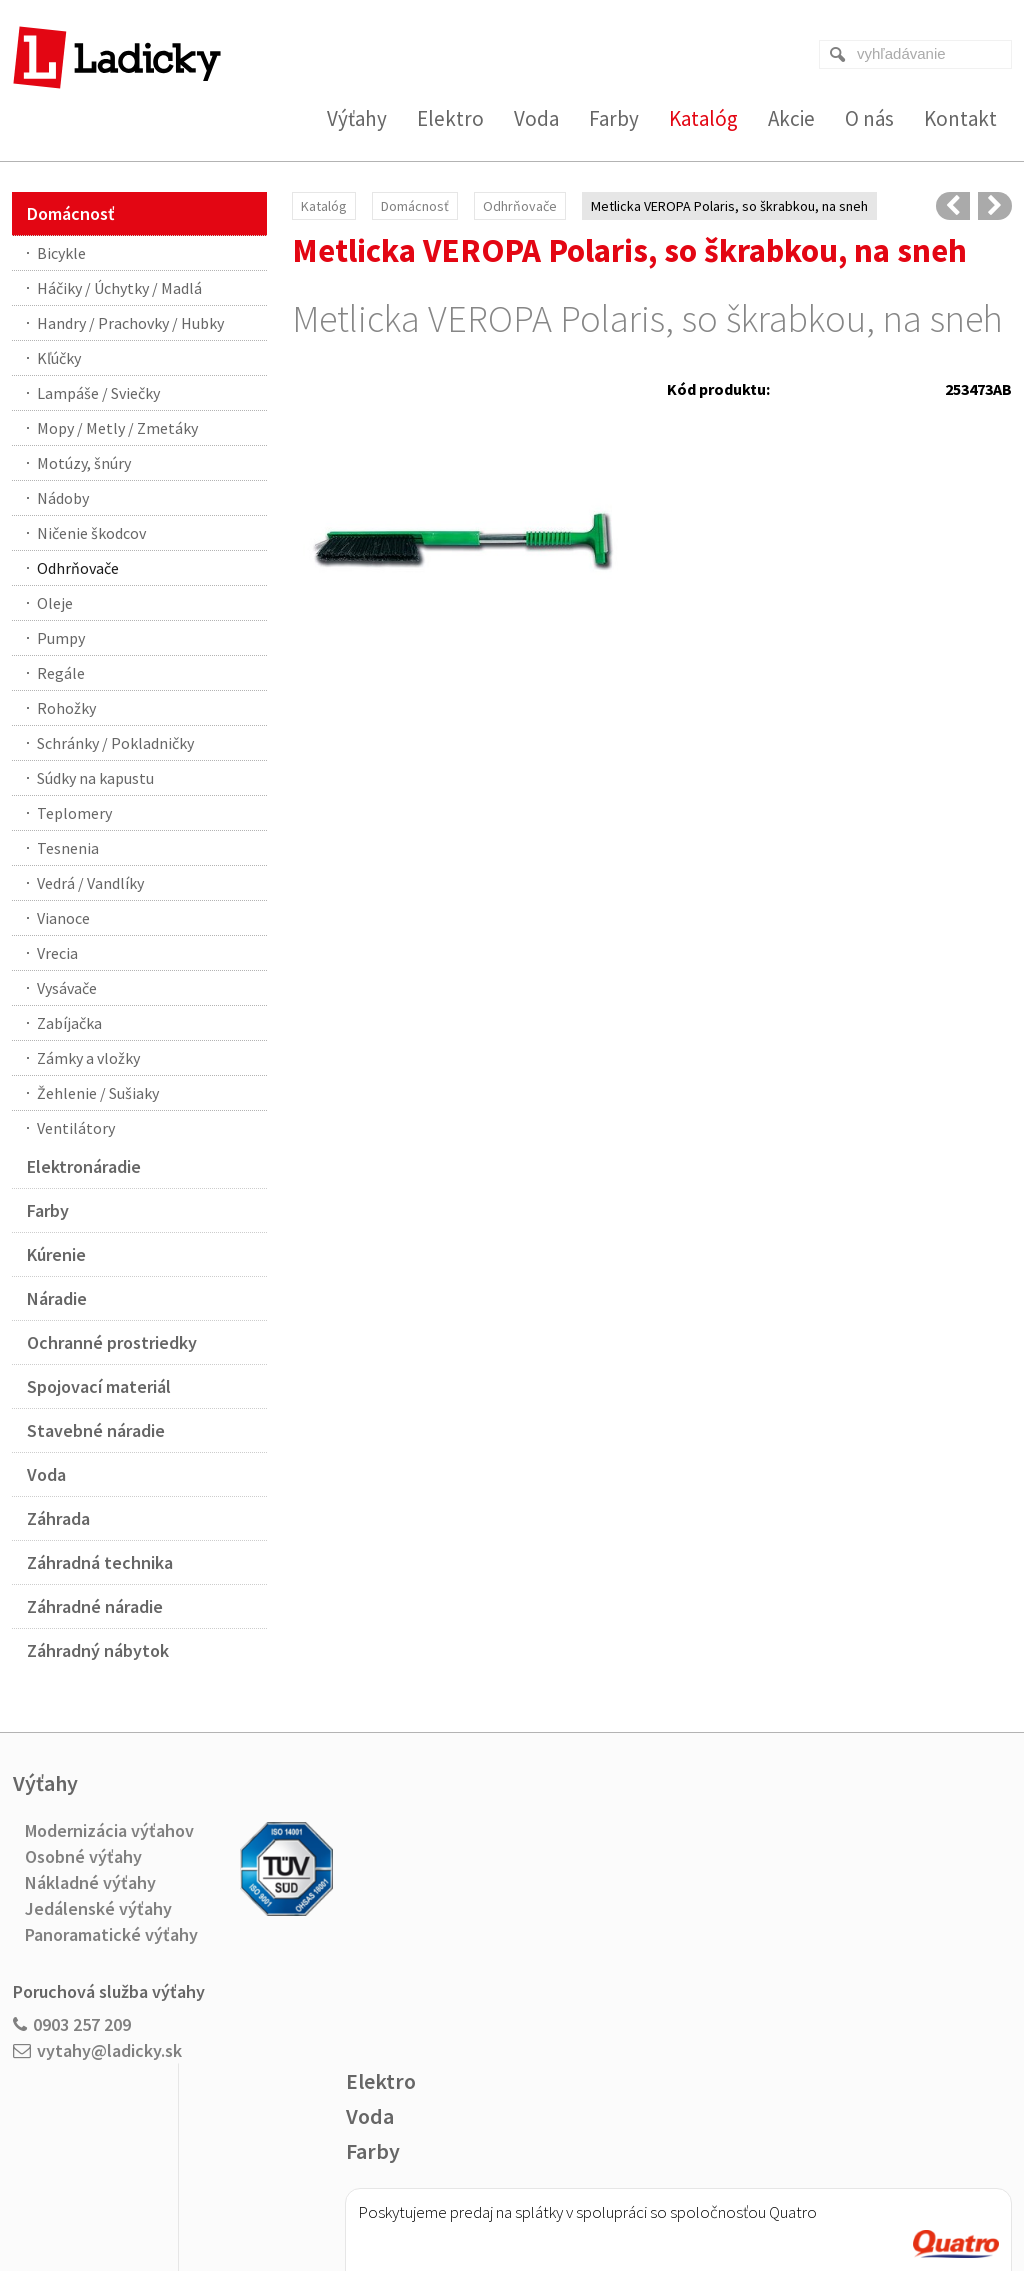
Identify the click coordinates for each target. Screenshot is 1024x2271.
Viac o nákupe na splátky (562, 2011)
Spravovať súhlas (800, 2192)
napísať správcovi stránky (471, 2192)
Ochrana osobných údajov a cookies (646, 2192)
